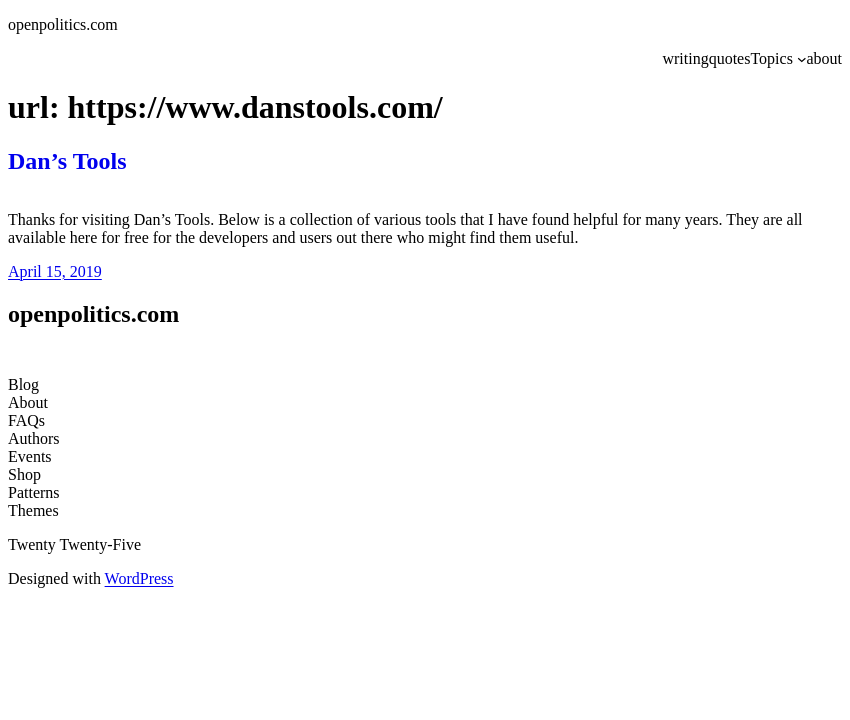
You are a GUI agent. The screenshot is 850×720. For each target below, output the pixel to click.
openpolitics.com (63, 24)
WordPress (139, 578)
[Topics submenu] (802, 59)
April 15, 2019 (55, 271)
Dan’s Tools (67, 161)
